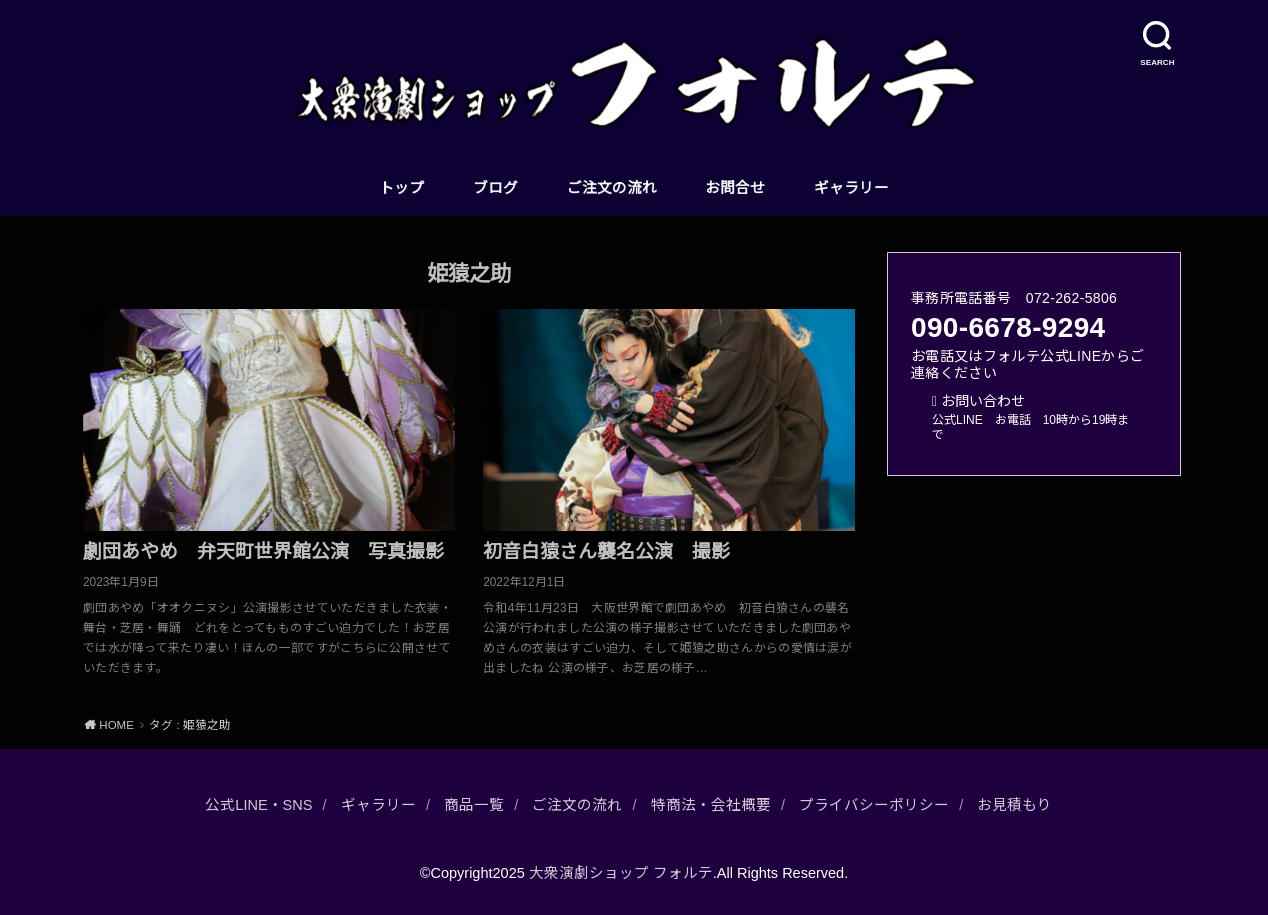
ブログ (495, 188)
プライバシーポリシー (874, 805)
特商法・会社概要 (711, 805)
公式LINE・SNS (258, 805)
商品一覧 (474, 805)
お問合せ (735, 188)
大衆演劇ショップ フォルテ (621, 873)
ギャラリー (851, 188)
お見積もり (1014, 805)
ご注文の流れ (612, 188)
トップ (401, 188)
